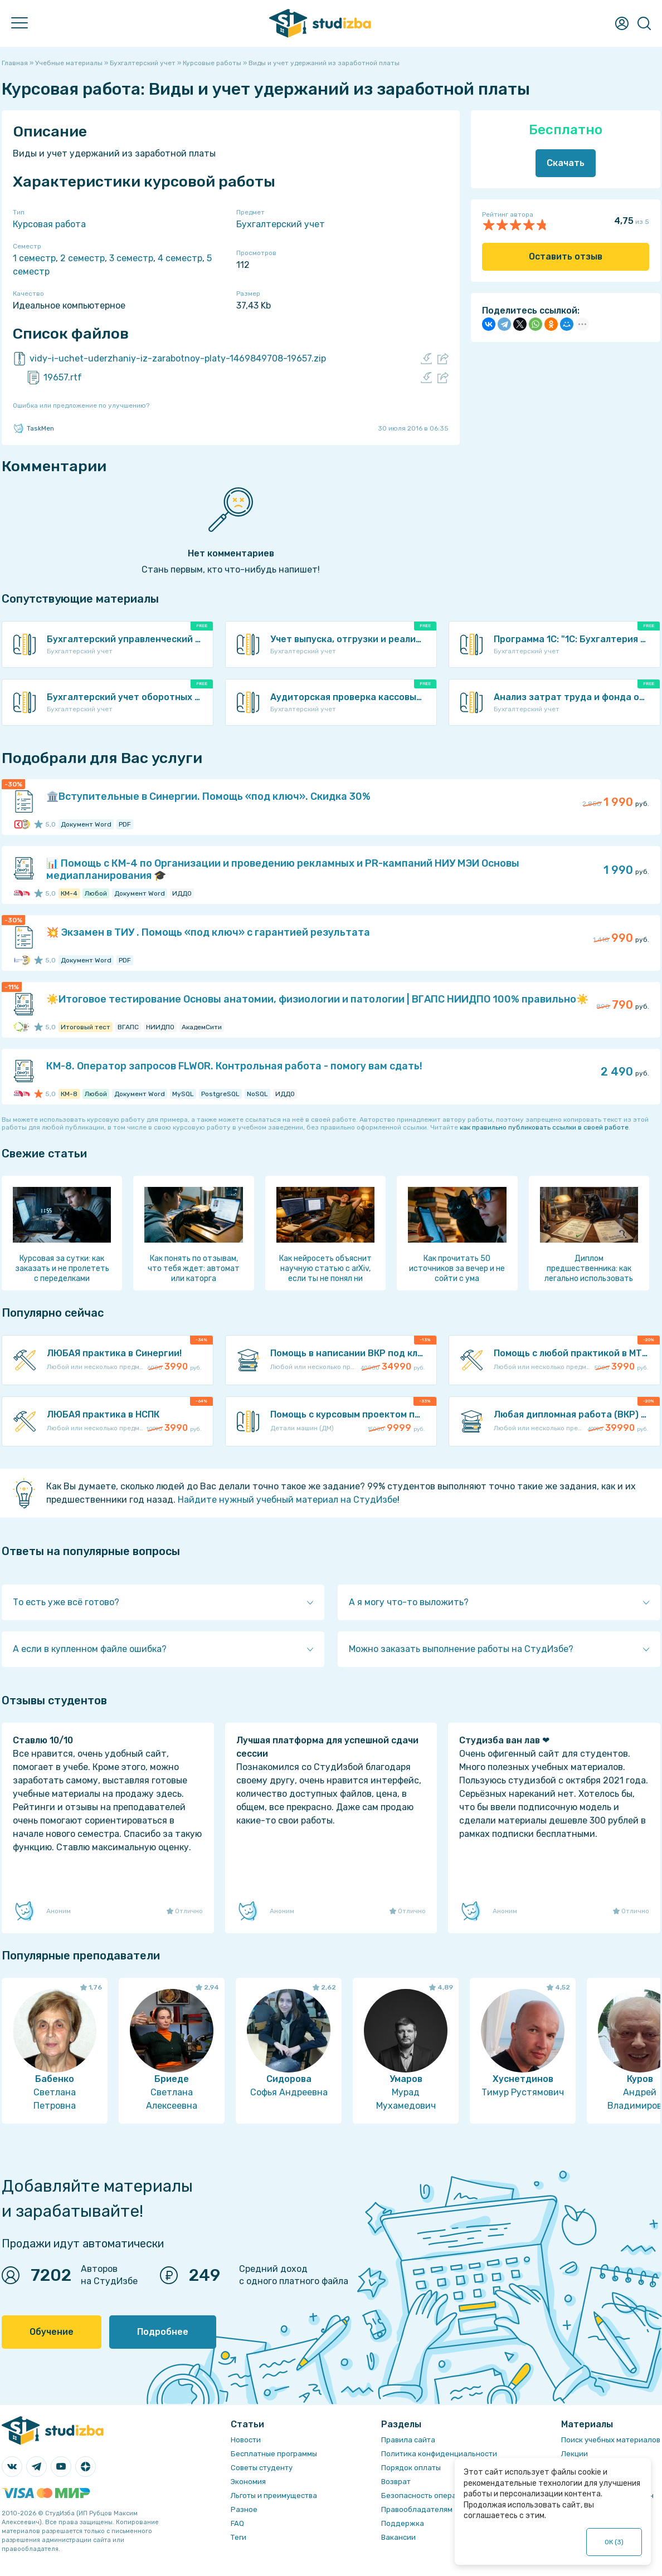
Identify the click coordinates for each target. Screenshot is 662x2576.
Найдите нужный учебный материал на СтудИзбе (287, 1499)
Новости (246, 2440)
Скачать (566, 163)
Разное (244, 2509)
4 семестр (180, 258)
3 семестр (131, 258)
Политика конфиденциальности (439, 2454)
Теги (238, 2537)
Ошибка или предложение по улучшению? (81, 405)
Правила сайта (408, 2440)
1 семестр (34, 258)
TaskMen (33, 428)
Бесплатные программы (274, 2454)
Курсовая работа (49, 224)
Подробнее (162, 2331)
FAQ (237, 2523)
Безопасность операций (425, 2495)
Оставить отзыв (565, 256)
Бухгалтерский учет (280, 224)
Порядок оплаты (411, 2467)
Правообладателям (416, 2509)
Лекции (574, 2454)
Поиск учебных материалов (610, 2440)
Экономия (248, 2481)
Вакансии (398, 2537)
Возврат (396, 2481)
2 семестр (82, 258)
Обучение (52, 2331)
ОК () (614, 2542)
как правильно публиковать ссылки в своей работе (544, 1127)
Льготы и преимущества (274, 2495)
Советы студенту (262, 2467)
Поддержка (402, 2523)
